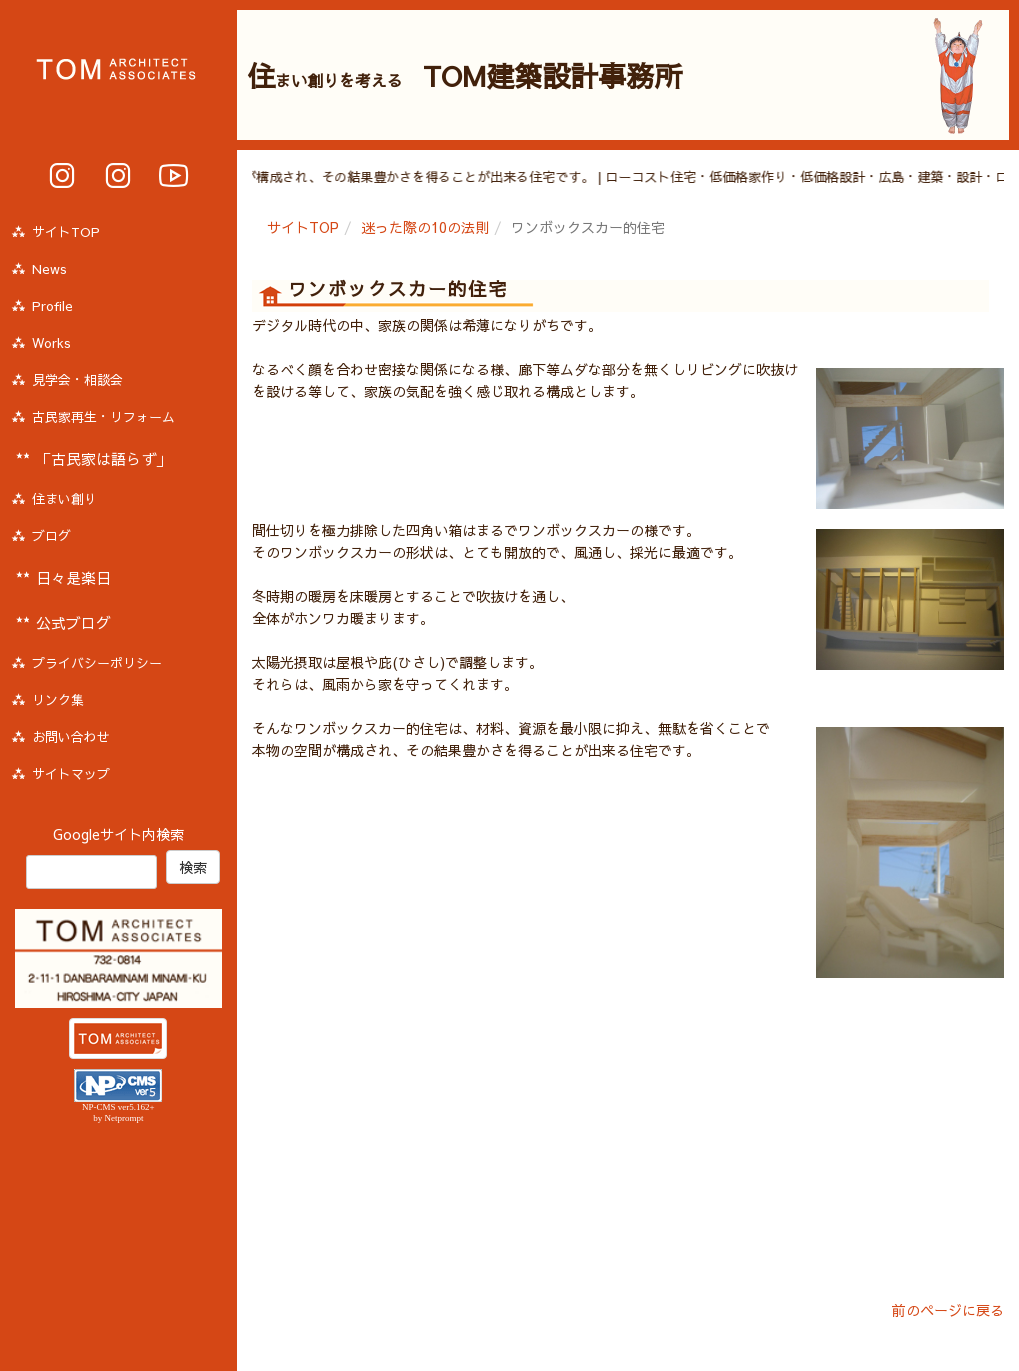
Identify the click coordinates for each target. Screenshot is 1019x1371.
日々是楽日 (73, 577)
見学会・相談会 (77, 380)
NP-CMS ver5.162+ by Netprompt (118, 1112)
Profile (52, 306)
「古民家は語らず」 (103, 458)
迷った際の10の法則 (425, 227)
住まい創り (64, 499)
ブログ (51, 536)
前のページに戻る (948, 1310)
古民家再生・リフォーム (103, 417)
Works (51, 343)
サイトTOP (303, 227)
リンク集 (58, 700)
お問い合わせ (71, 737)
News (49, 269)
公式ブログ (73, 622)
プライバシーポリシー (97, 663)
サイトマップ (71, 774)
